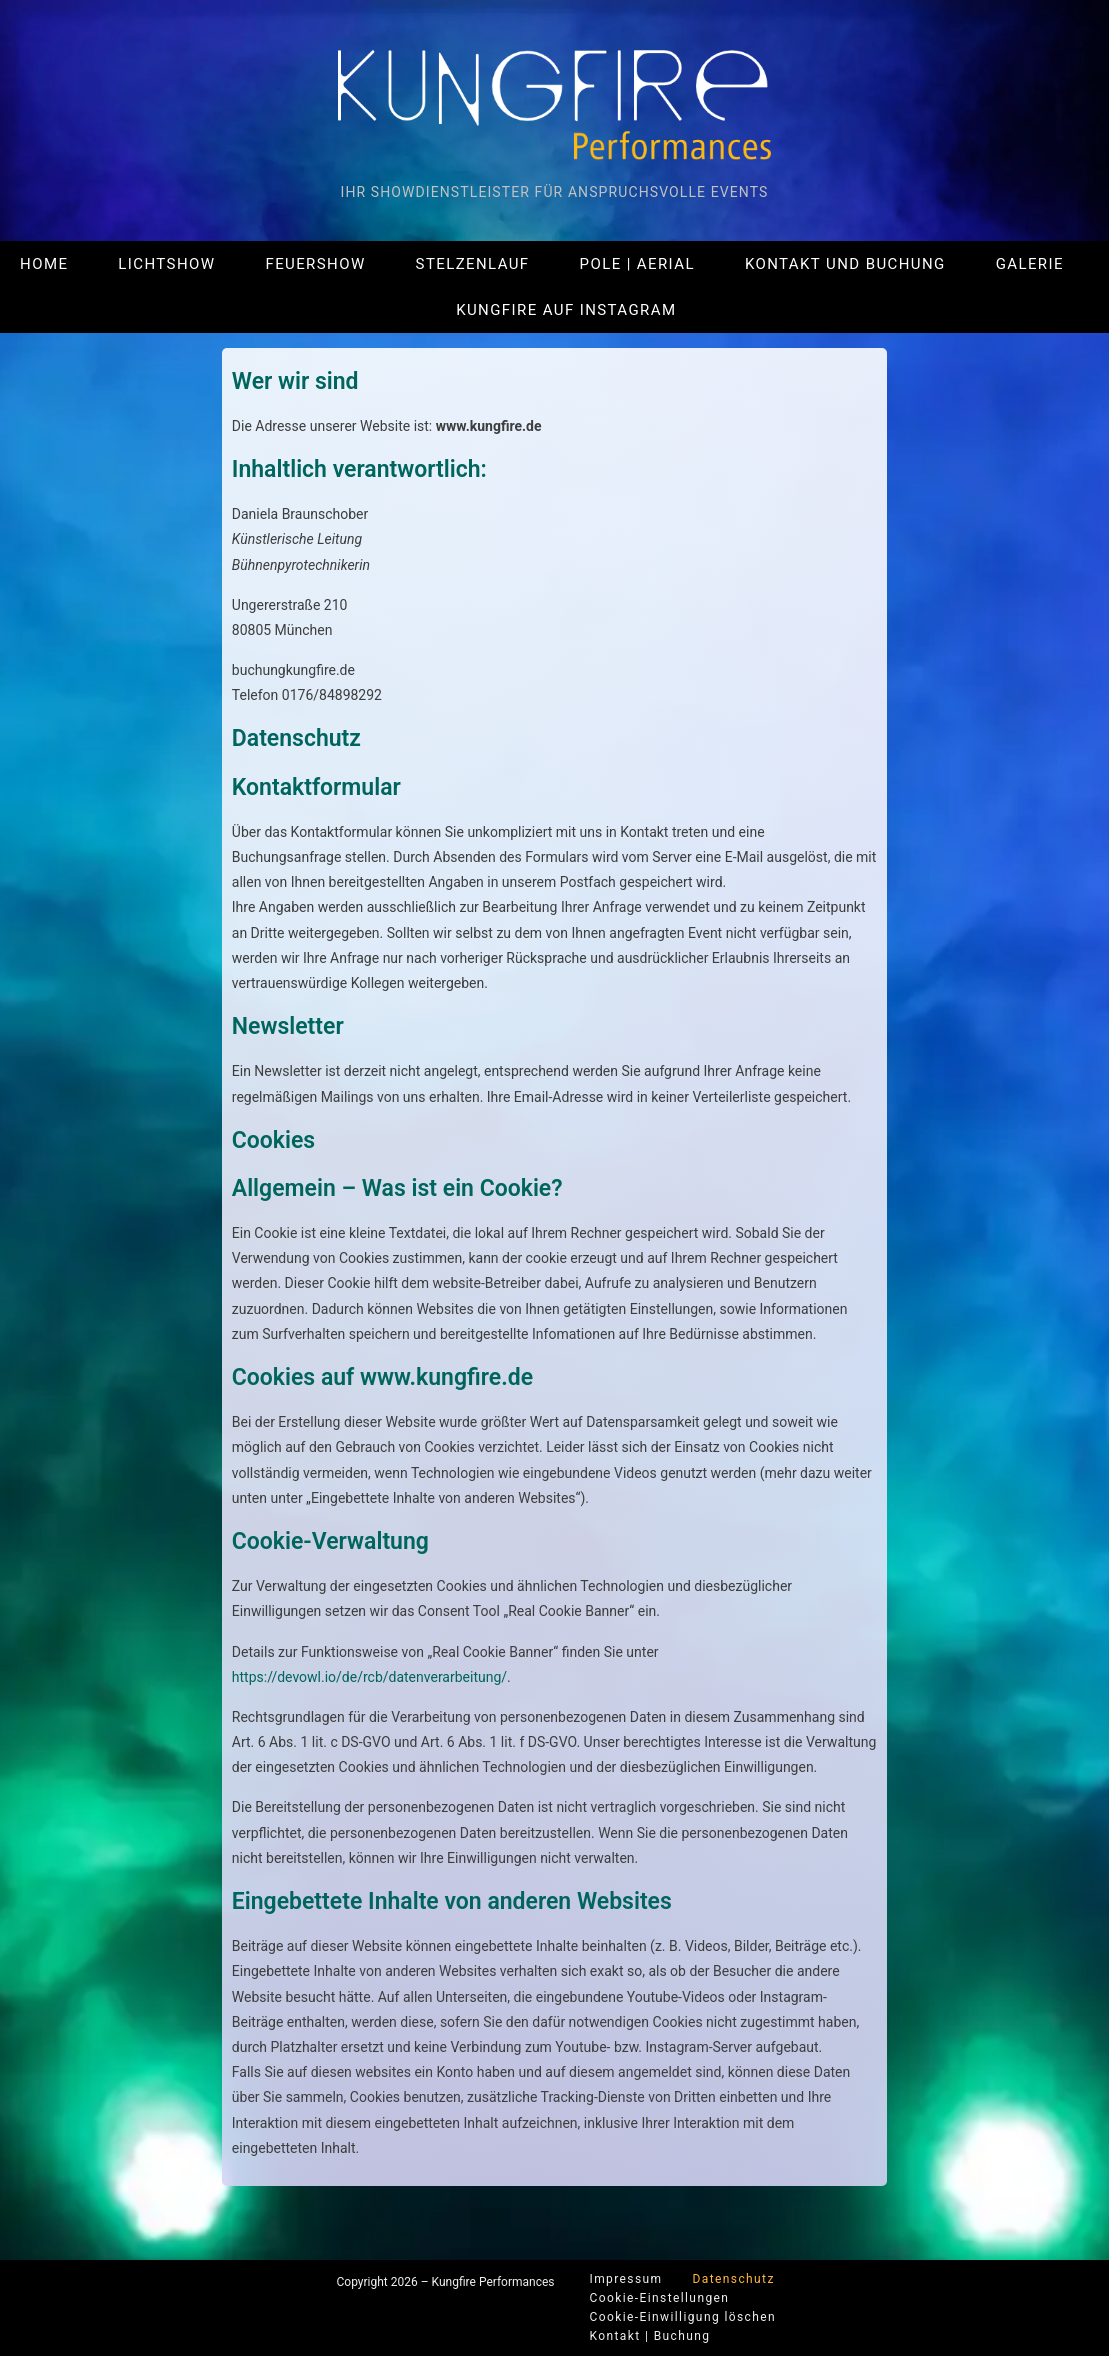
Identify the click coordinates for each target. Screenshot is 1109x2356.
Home (44, 264)
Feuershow (315, 264)
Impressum (626, 2279)
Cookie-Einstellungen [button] (660, 2298)
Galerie (1030, 264)
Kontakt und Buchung (845, 264)
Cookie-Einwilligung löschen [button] (683, 2317)
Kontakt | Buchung (650, 2336)
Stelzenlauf (473, 264)
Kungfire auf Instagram (566, 310)
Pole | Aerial (637, 264)
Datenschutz (733, 2279)
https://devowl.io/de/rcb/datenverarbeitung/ (369, 1677)
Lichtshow (166, 264)
